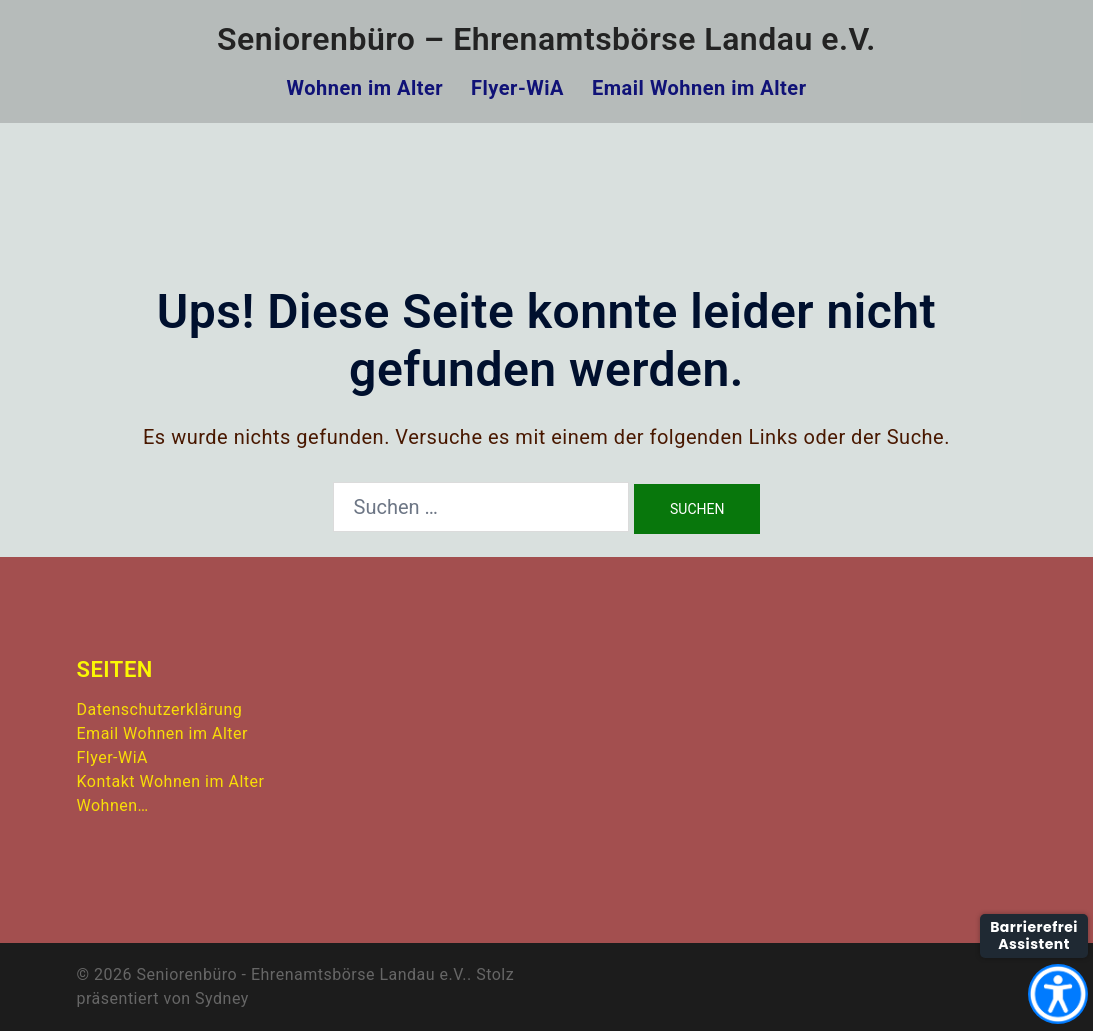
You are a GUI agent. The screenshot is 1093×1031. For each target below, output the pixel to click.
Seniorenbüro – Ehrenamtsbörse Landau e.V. (546, 39)
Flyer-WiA (517, 88)
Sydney (222, 998)
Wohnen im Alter (365, 88)
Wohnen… (113, 805)
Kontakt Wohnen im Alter (171, 781)
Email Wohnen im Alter (699, 88)
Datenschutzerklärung (160, 709)
